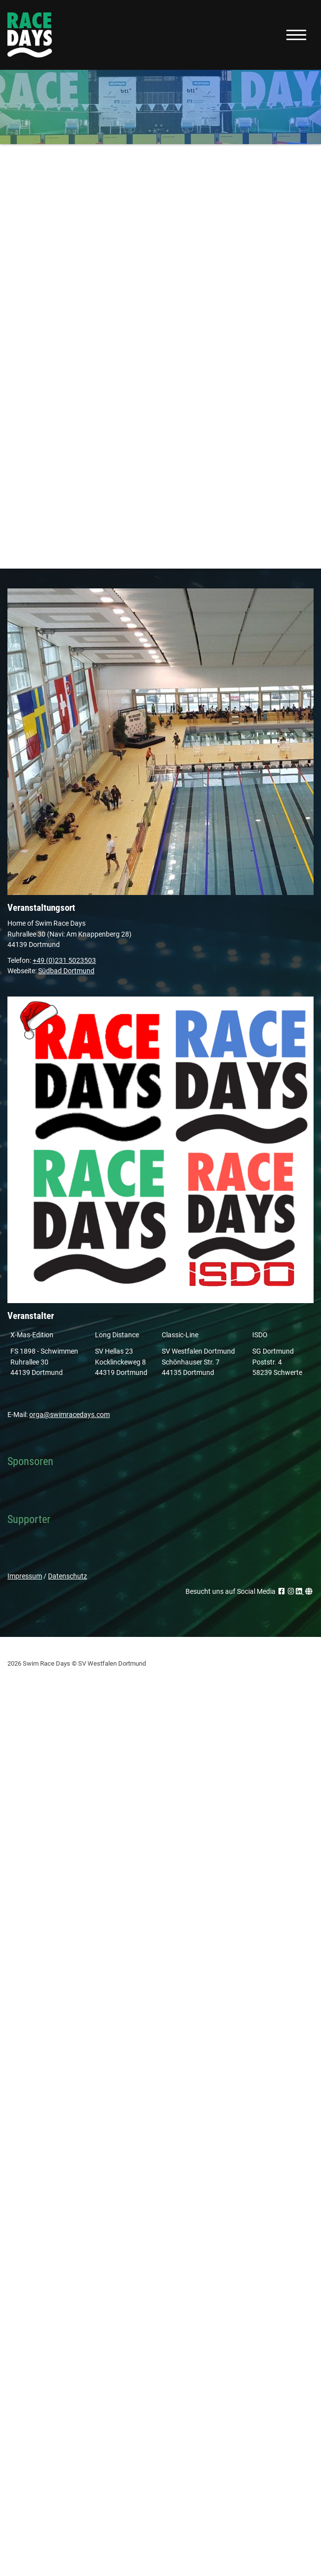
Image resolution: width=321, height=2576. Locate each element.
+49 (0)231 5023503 (64, 960)
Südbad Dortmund (66, 971)
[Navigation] (296, 35)
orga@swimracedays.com (69, 1415)
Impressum (24, 1576)
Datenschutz (67, 1576)
